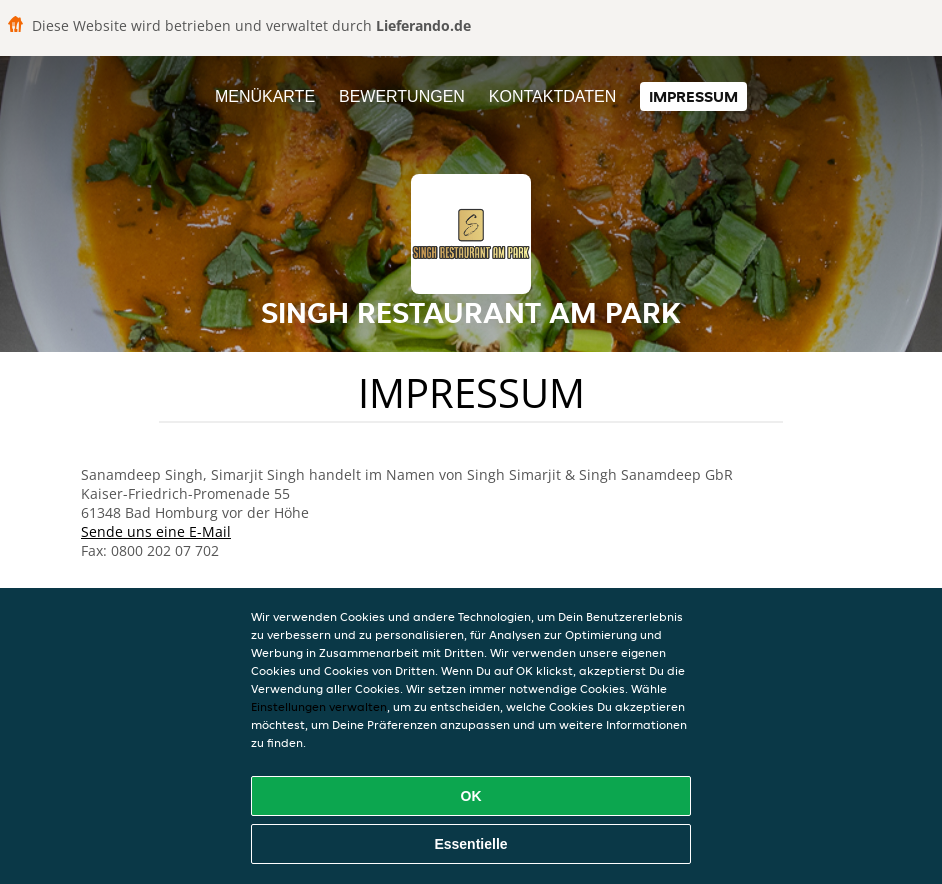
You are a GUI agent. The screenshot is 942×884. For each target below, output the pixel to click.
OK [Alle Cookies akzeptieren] (471, 796)
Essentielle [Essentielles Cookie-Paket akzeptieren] (470, 844)
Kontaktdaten (552, 96)
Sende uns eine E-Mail (156, 531)
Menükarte (265, 96)
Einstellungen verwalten (319, 706)
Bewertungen (402, 96)
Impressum (693, 96)
